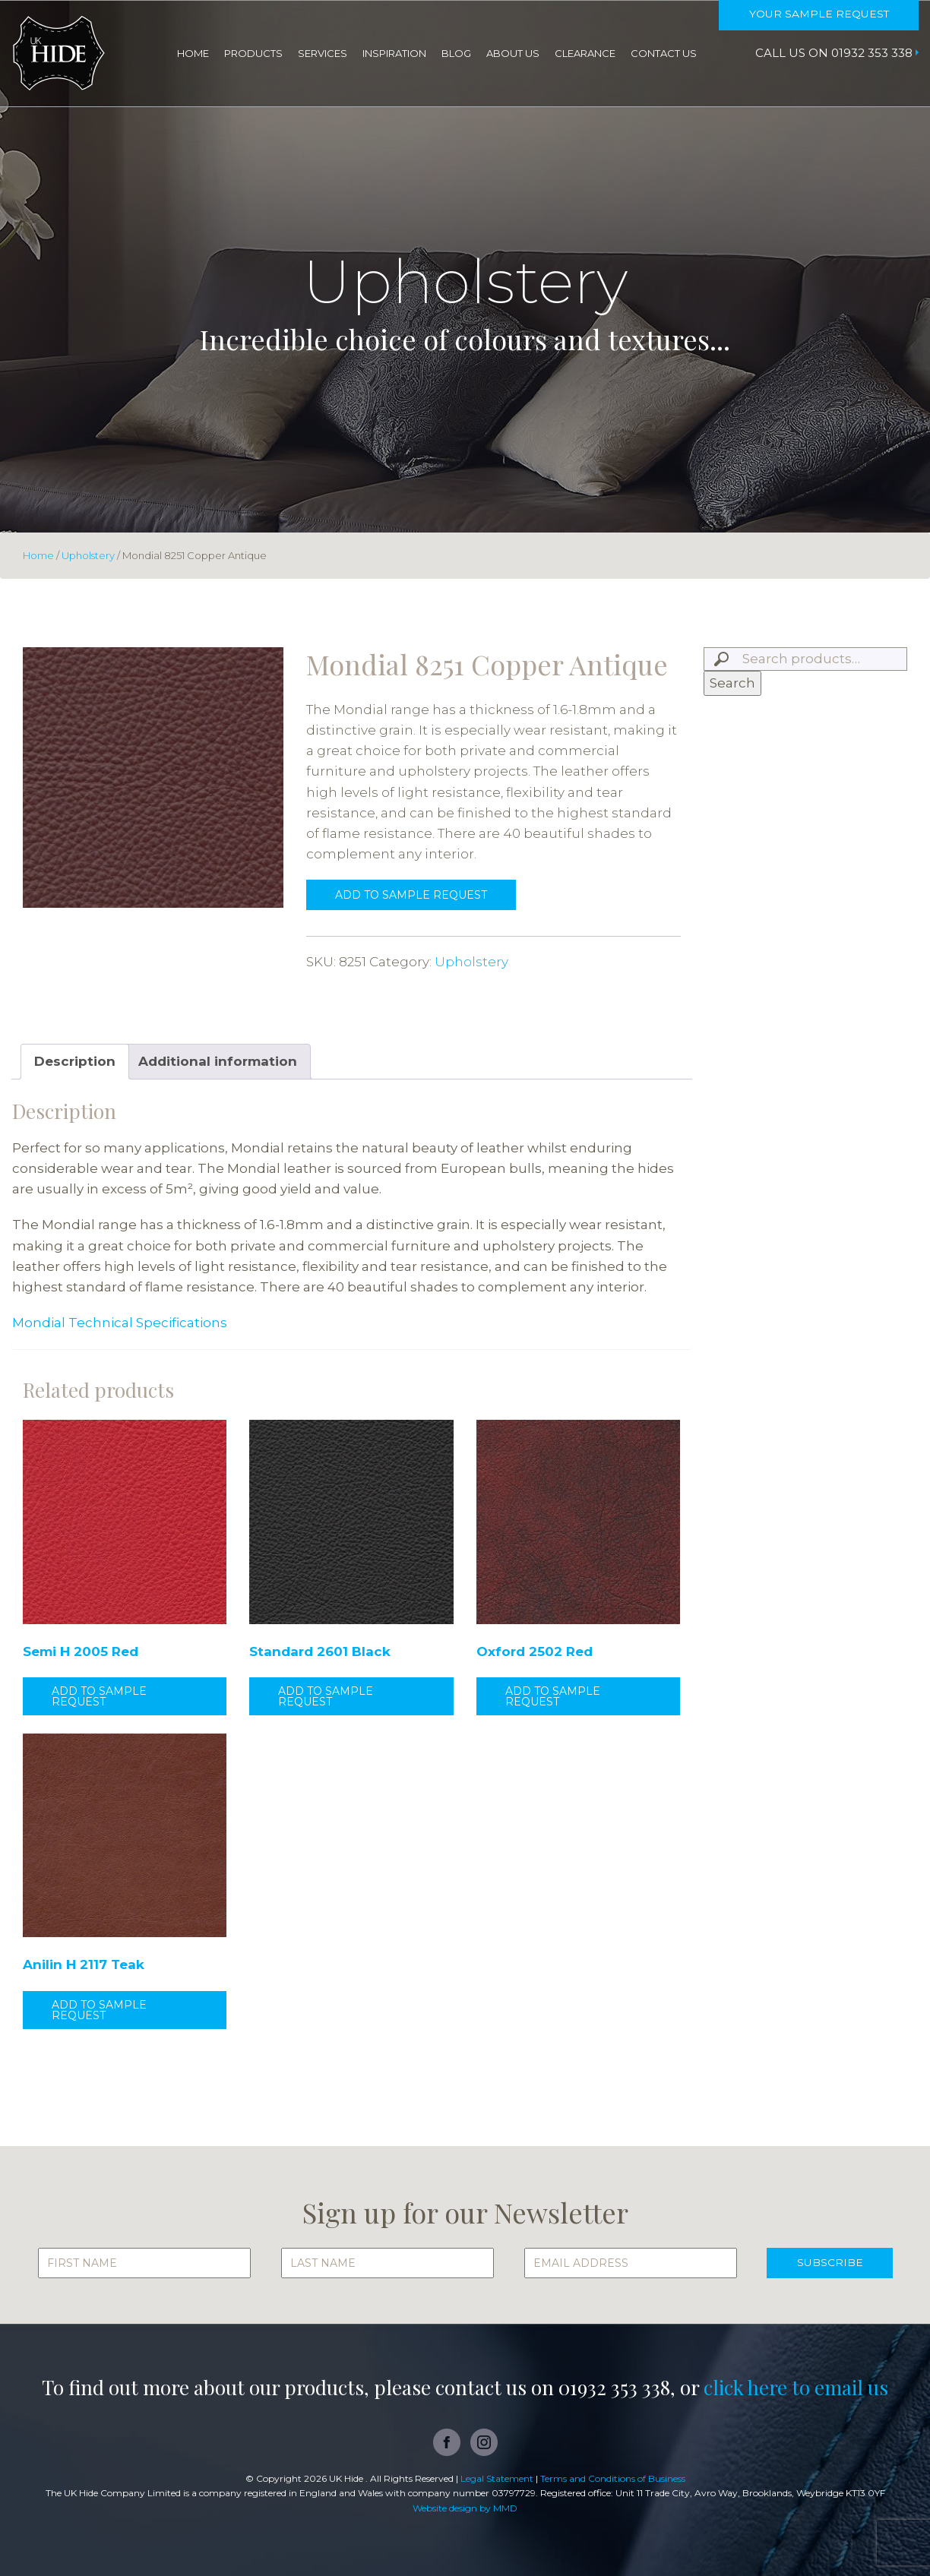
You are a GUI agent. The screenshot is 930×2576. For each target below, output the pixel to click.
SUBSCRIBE (829, 2263)
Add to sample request (411, 895)
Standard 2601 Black (320, 1651)
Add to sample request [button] (99, 1696)
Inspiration (394, 53)
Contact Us (664, 53)
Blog (456, 53)
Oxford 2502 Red (534, 1651)
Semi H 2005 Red (80, 1651)
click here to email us (796, 2387)
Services (322, 53)
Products (253, 53)
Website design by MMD (465, 2508)
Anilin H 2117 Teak (83, 1964)
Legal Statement (496, 2478)
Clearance (585, 53)
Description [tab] (74, 1061)
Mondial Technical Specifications (119, 1322)
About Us (512, 53)
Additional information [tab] (217, 1061)
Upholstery (88, 555)
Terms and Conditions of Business (612, 2478)
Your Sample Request (818, 14)
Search (732, 683)
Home (193, 53)
